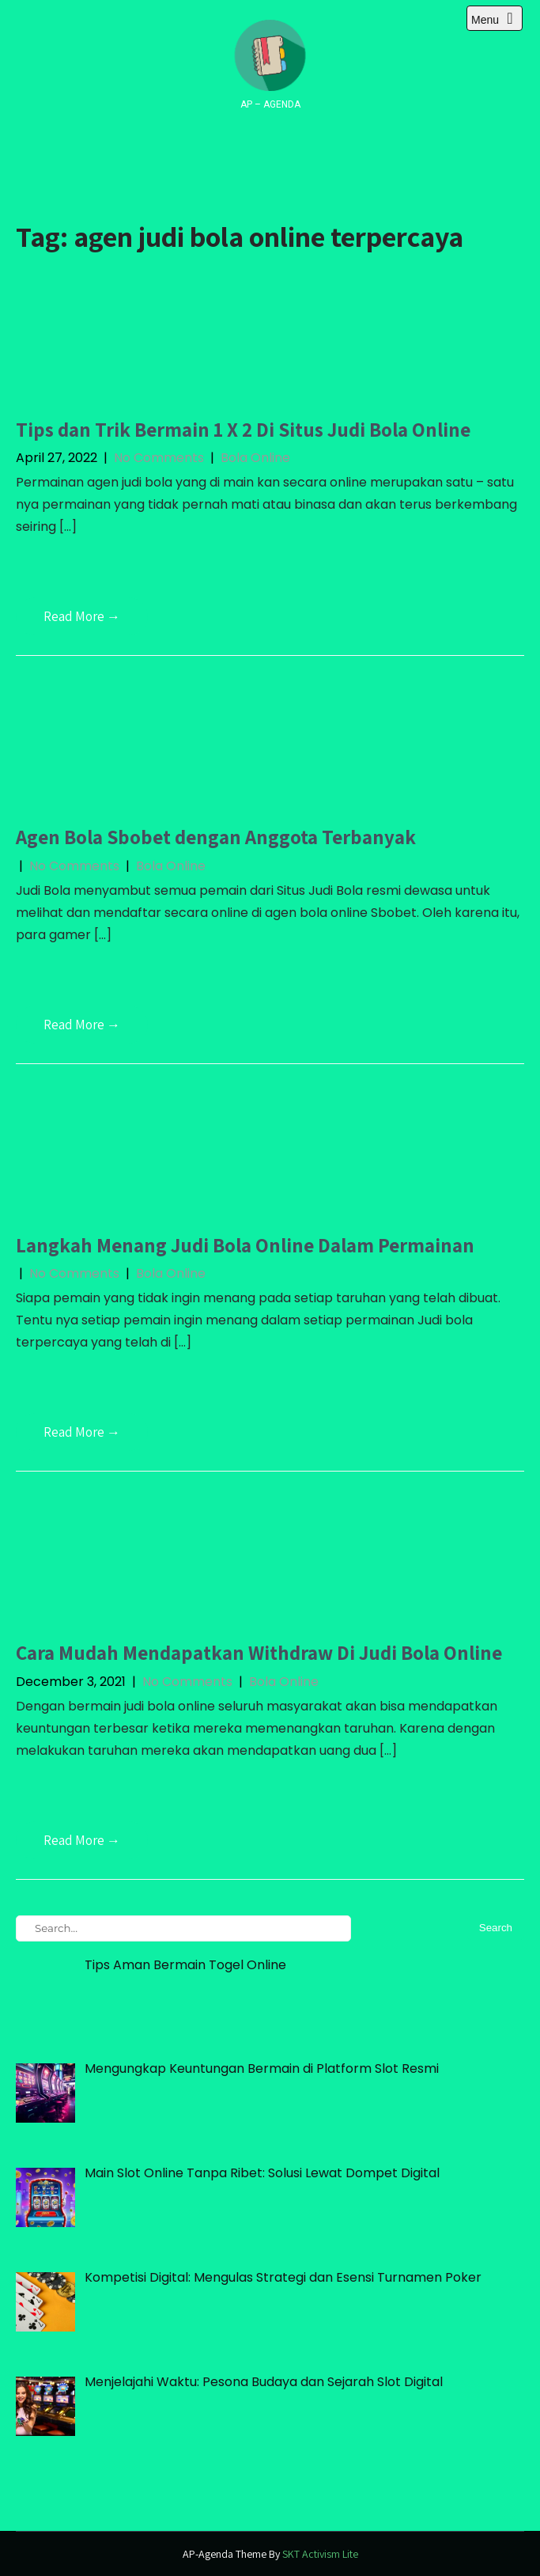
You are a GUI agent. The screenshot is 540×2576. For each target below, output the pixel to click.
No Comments (159, 458)
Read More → (81, 616)
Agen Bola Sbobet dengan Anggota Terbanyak (216, 837)
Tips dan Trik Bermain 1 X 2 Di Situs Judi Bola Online (243, 429)
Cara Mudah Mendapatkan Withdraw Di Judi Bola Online (259, 1652)
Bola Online (255, 458)
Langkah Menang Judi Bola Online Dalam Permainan (245, 1245)
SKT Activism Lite (320, 2554)
